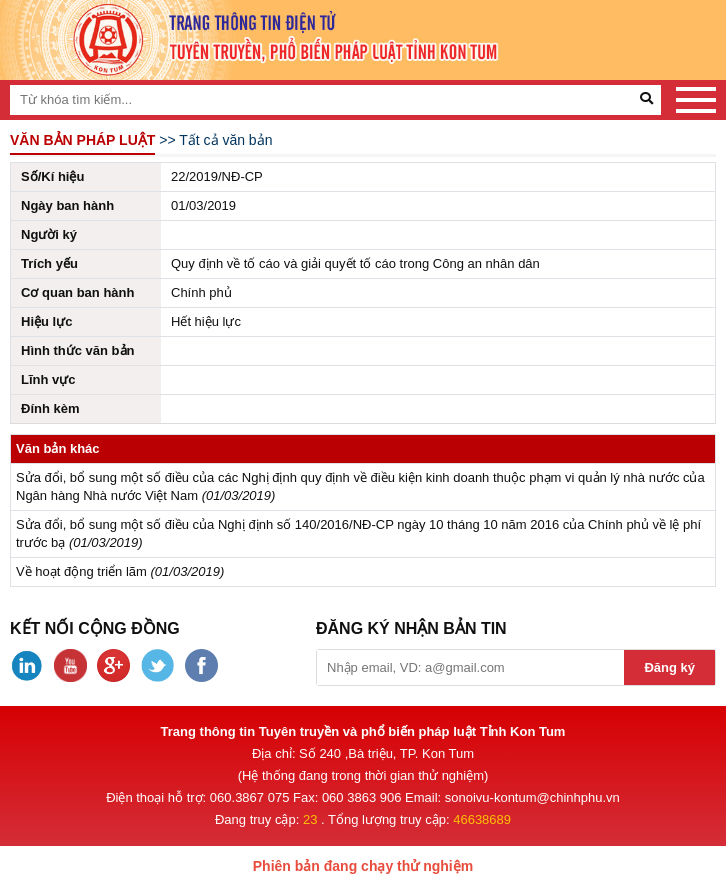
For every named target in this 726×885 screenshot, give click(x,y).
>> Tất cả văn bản (215, 140)
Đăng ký (669, 667)
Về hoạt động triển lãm (81, 571)
